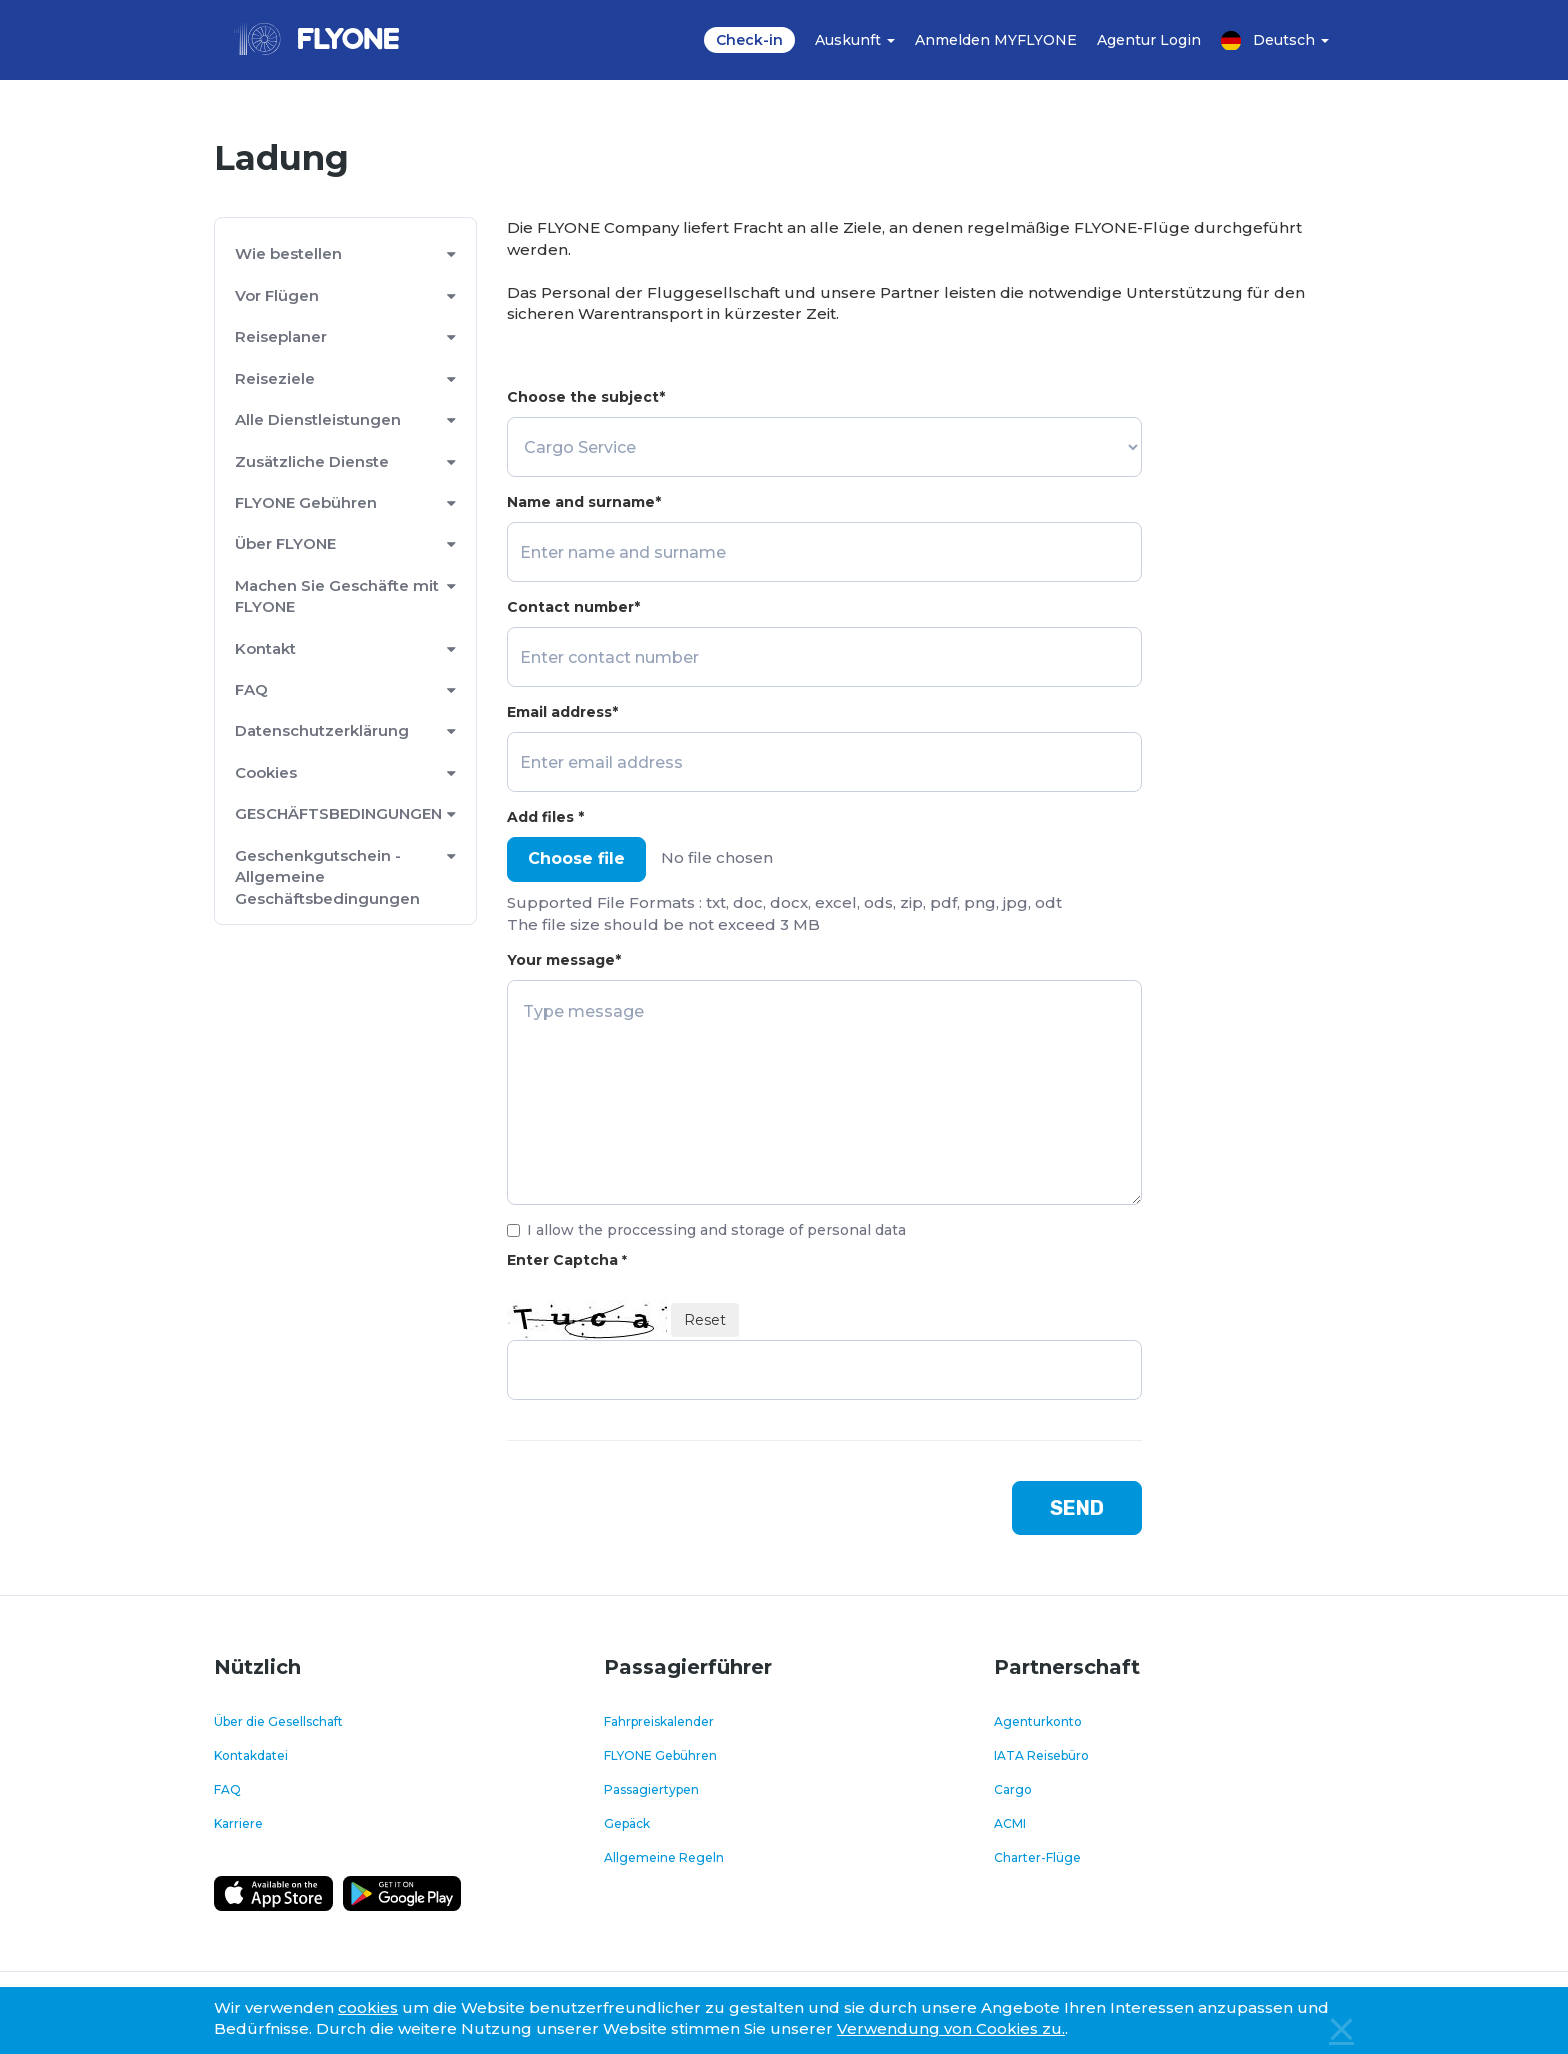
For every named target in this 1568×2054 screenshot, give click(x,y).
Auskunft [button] (855, 40)
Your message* (564, 960)
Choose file (576, 858)
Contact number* (573, 607)
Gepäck (627, 1823)
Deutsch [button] (1275, 40)
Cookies (266, 772)
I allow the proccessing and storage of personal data (706, 1230)
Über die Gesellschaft (278, 1721)
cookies (368, 2007)
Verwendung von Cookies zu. (951, 2028)
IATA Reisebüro (1041, 1755)
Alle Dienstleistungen (318, 419)
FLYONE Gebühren (306, 502)
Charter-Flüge (1037, 1857)
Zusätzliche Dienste (312, 461)
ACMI (1010, 1823)
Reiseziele (275, 378)
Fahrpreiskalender (659, 1721)
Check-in (749, 40)
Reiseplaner (281, 336)
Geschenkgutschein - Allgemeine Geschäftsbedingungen (327, 877)
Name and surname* (584, 502)
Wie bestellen (288, 253)
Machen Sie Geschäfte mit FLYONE (337, 596)
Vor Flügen (277, 295)
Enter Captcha (567, 1260)
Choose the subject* (586, 397)
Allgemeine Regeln (664, 1857)
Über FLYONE (285, 543)
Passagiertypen (651, 1789)
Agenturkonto (1038, 1721)
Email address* (562, 712)
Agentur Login (1149, 40)
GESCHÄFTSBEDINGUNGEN (338, 813)
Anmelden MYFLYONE (996, 40)
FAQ (251, 689)
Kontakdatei (251, 1755)
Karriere (238, 1823)
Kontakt (265, 648)
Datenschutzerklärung (322, 730)
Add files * (545, 817)
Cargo (1013, 1789)
